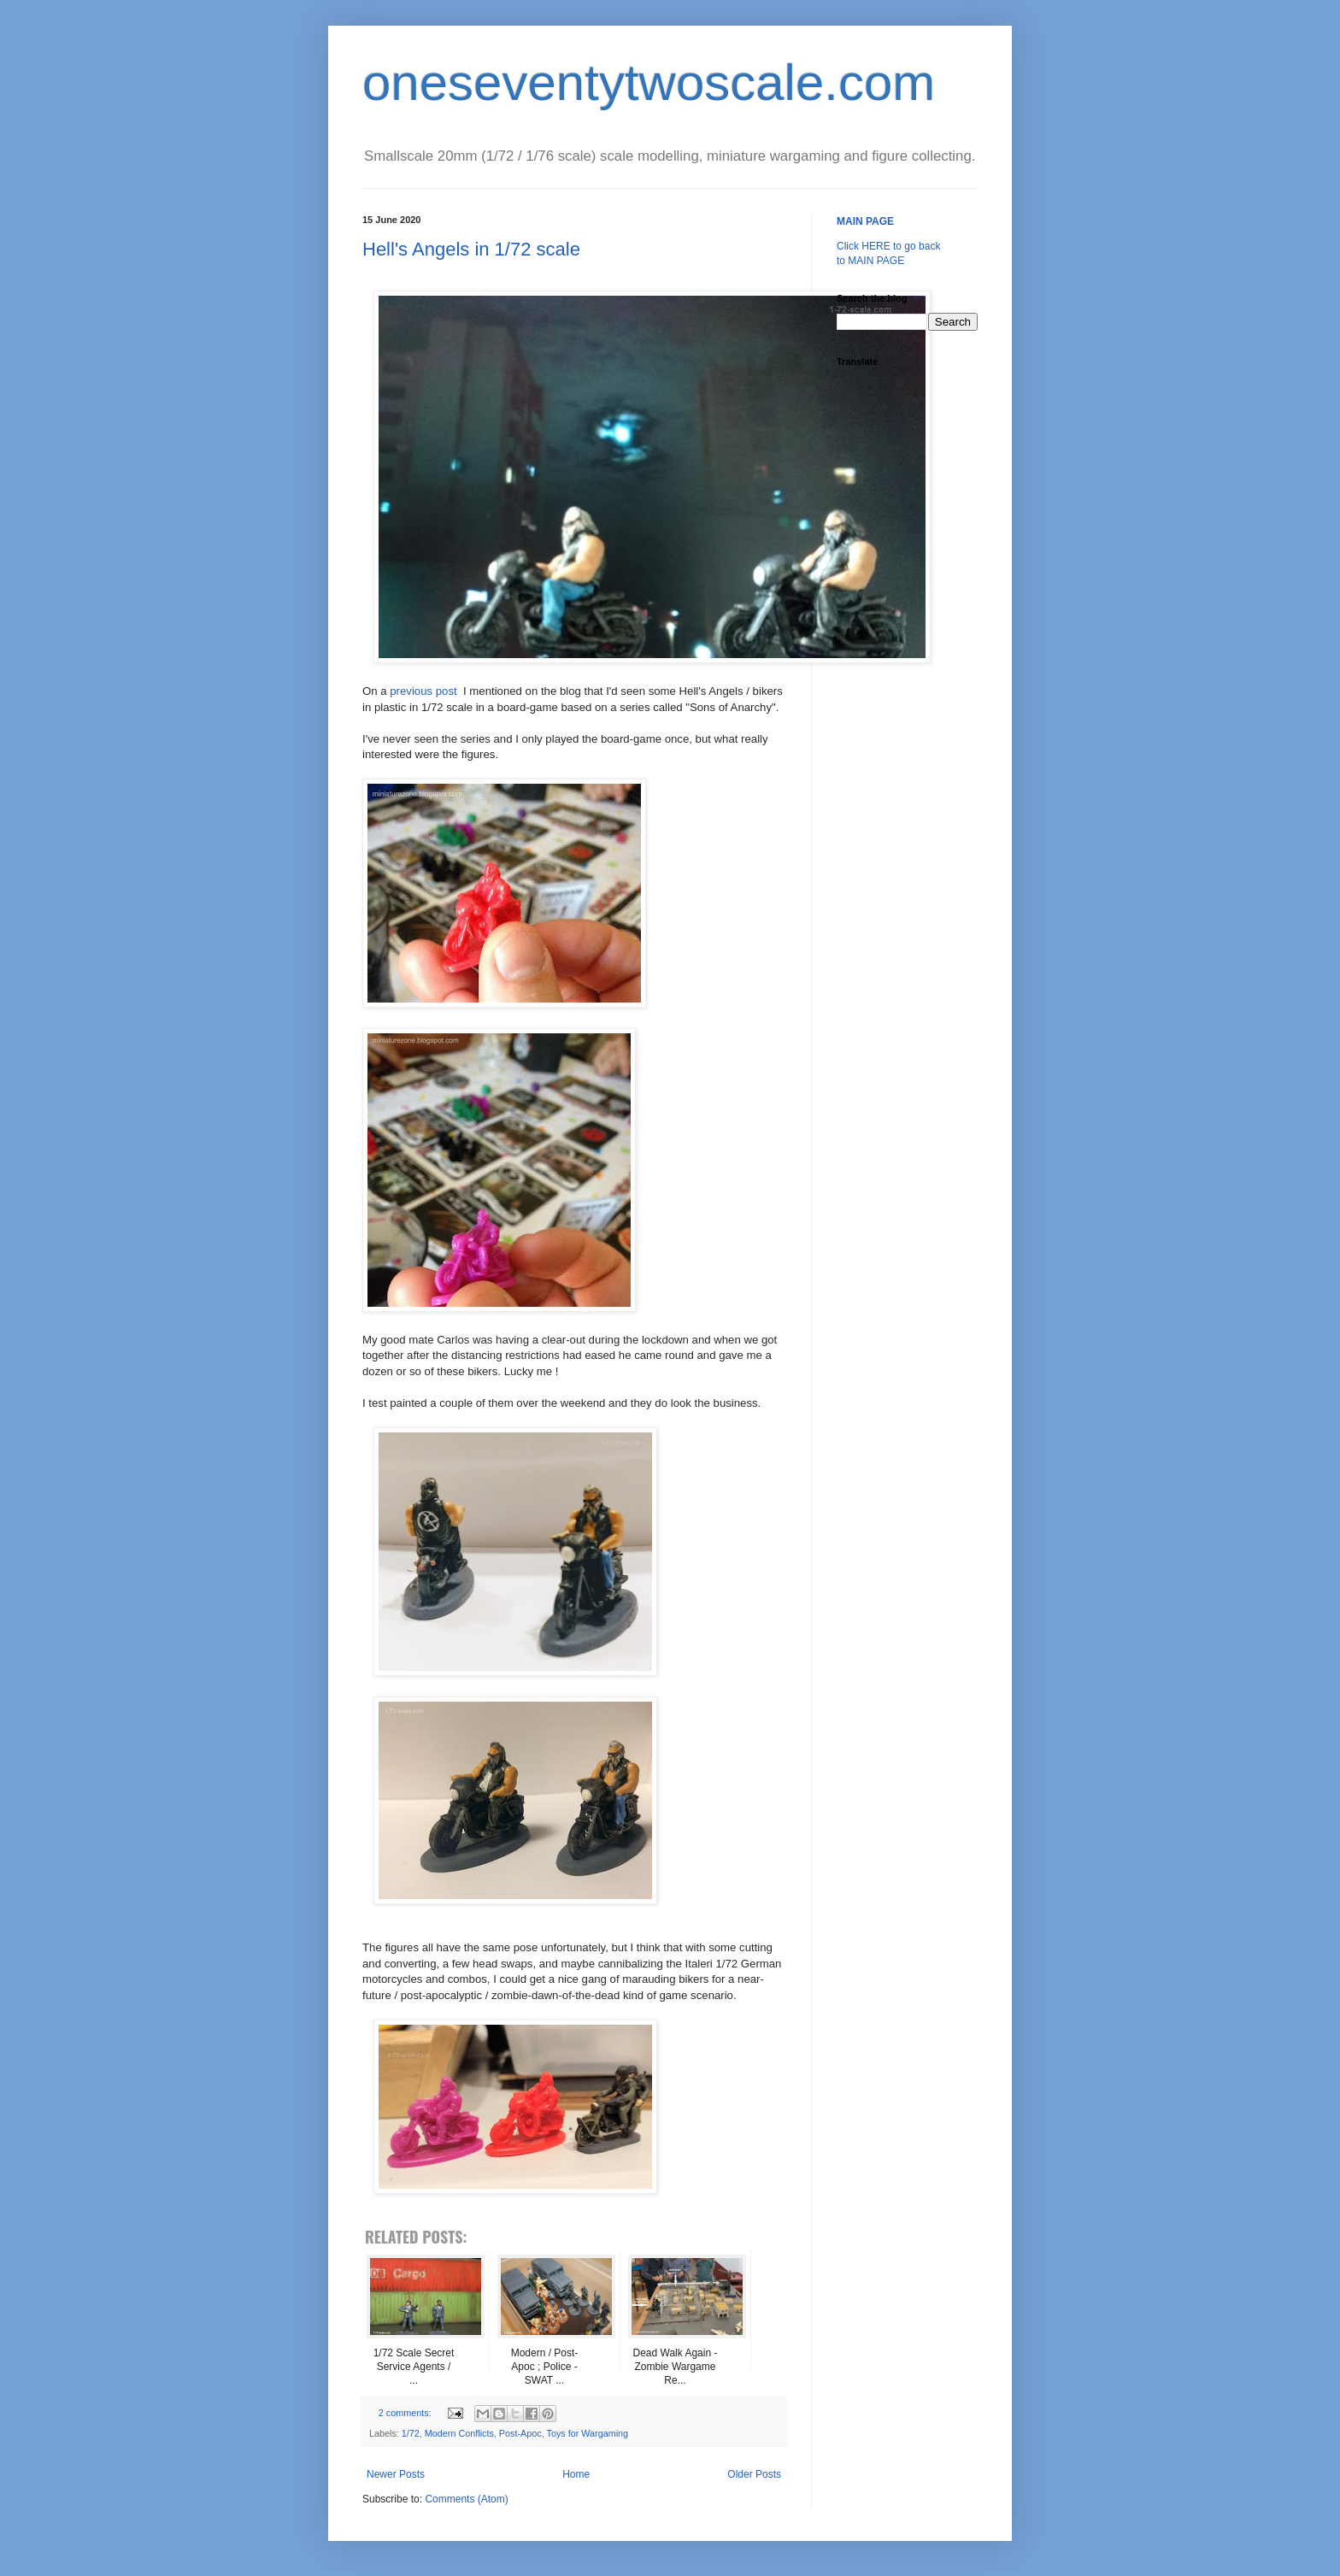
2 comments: (406, 2413)
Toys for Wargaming (587, 2433)
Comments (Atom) (466, 2499)
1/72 (411, 2433)
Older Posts (754, 2474)
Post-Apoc (520, 2433)
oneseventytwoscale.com (648, 82)
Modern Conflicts (459, 2433)
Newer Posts (396, 2474)
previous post (423, 691)
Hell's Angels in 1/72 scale (471, 249)
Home (576, 2474)
